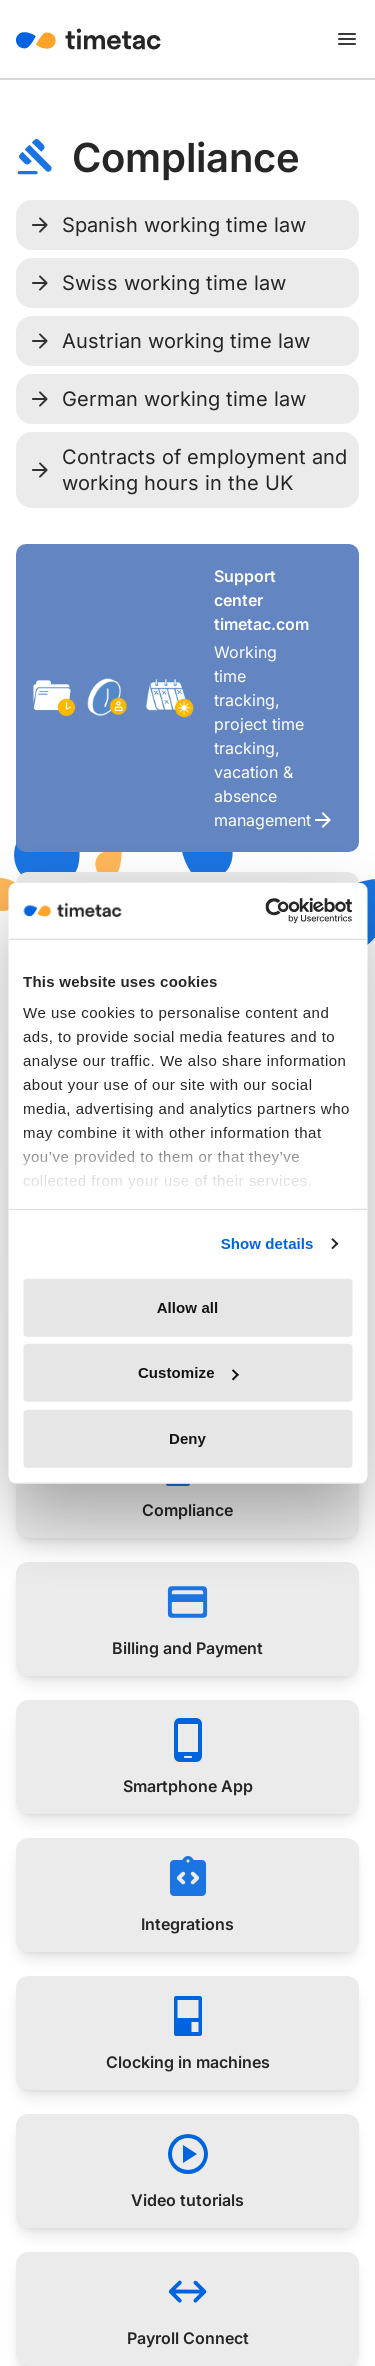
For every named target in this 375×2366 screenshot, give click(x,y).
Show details (267, 1243)
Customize (188, 1372)
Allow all (188, 1306)
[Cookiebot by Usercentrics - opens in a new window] (267, 911)
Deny (187, 1437)
